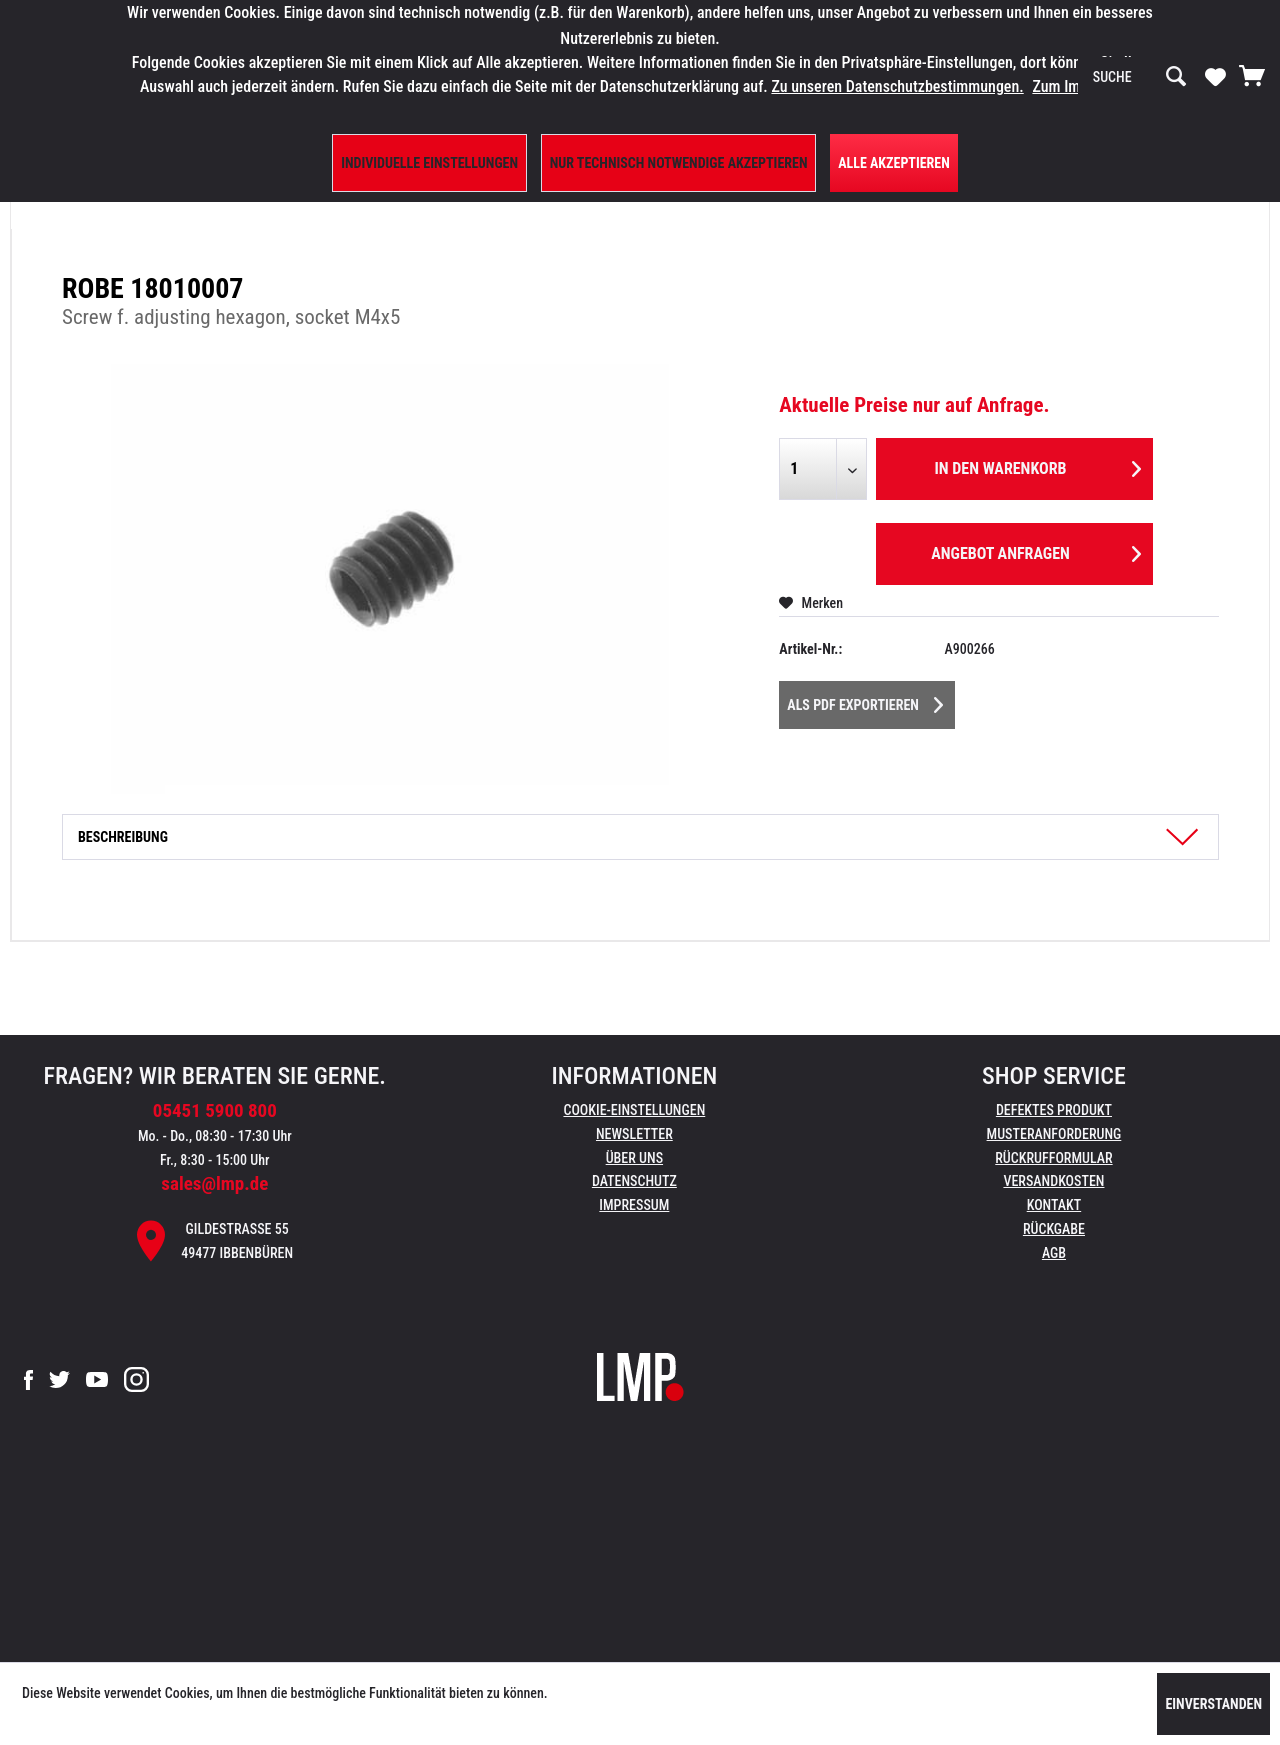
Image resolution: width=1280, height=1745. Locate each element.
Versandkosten (1053, 1181)
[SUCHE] (1140, 77)
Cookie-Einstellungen (634, 1110)
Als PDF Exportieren (865, 701)
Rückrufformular (1053, 1158)
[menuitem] (1140, 77)
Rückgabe (1054, 1229)
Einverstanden (1213, 1704)
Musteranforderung (1054, 1134)
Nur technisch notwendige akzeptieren (679, 163)
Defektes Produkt (1054, 1110)
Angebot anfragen (1036, 550)
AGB (1054, 1253)
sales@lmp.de (214, 1183)
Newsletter (634, 1134)
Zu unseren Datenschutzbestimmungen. (897, 86)
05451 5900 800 (215, 1110)
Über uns (634, 1158)
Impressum (634, 1205)
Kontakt (1054, 1205)
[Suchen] (1176, 77)
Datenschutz (634, 1181)
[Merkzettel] (1215, 76)
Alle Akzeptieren (894, 163)
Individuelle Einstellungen (429, 163)
